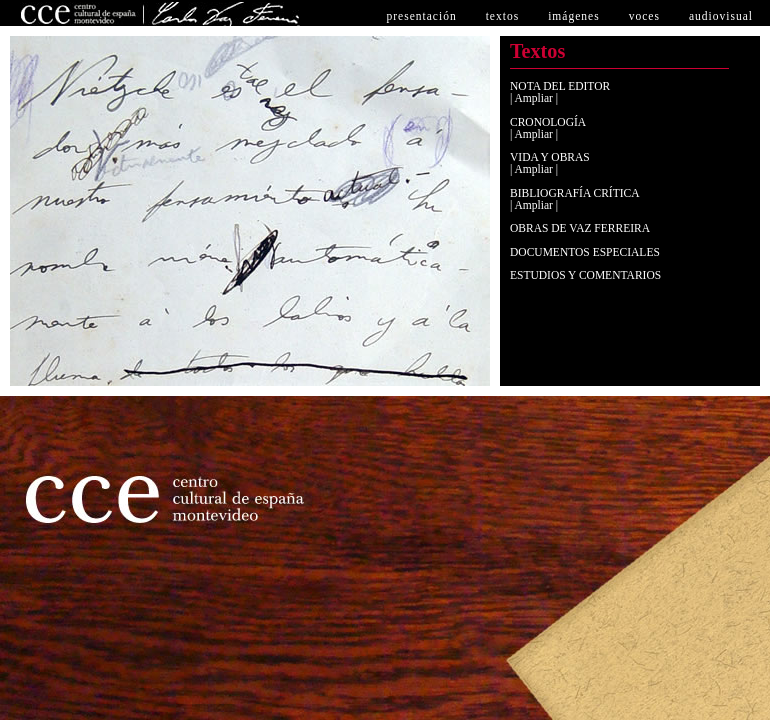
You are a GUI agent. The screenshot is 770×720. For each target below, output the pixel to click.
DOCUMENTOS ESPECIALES (585, 252)
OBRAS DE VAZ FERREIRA (580, 228)
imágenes (574, 16)
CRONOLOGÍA (548, 122)
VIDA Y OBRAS (550, 157)
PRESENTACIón (421, 16)
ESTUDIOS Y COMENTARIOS (585, 275)
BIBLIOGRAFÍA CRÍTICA (575, 193)
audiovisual (721, 16)
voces (644, 16)
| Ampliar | (534, 98)
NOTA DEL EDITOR (560, 86)
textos (503, 16)
